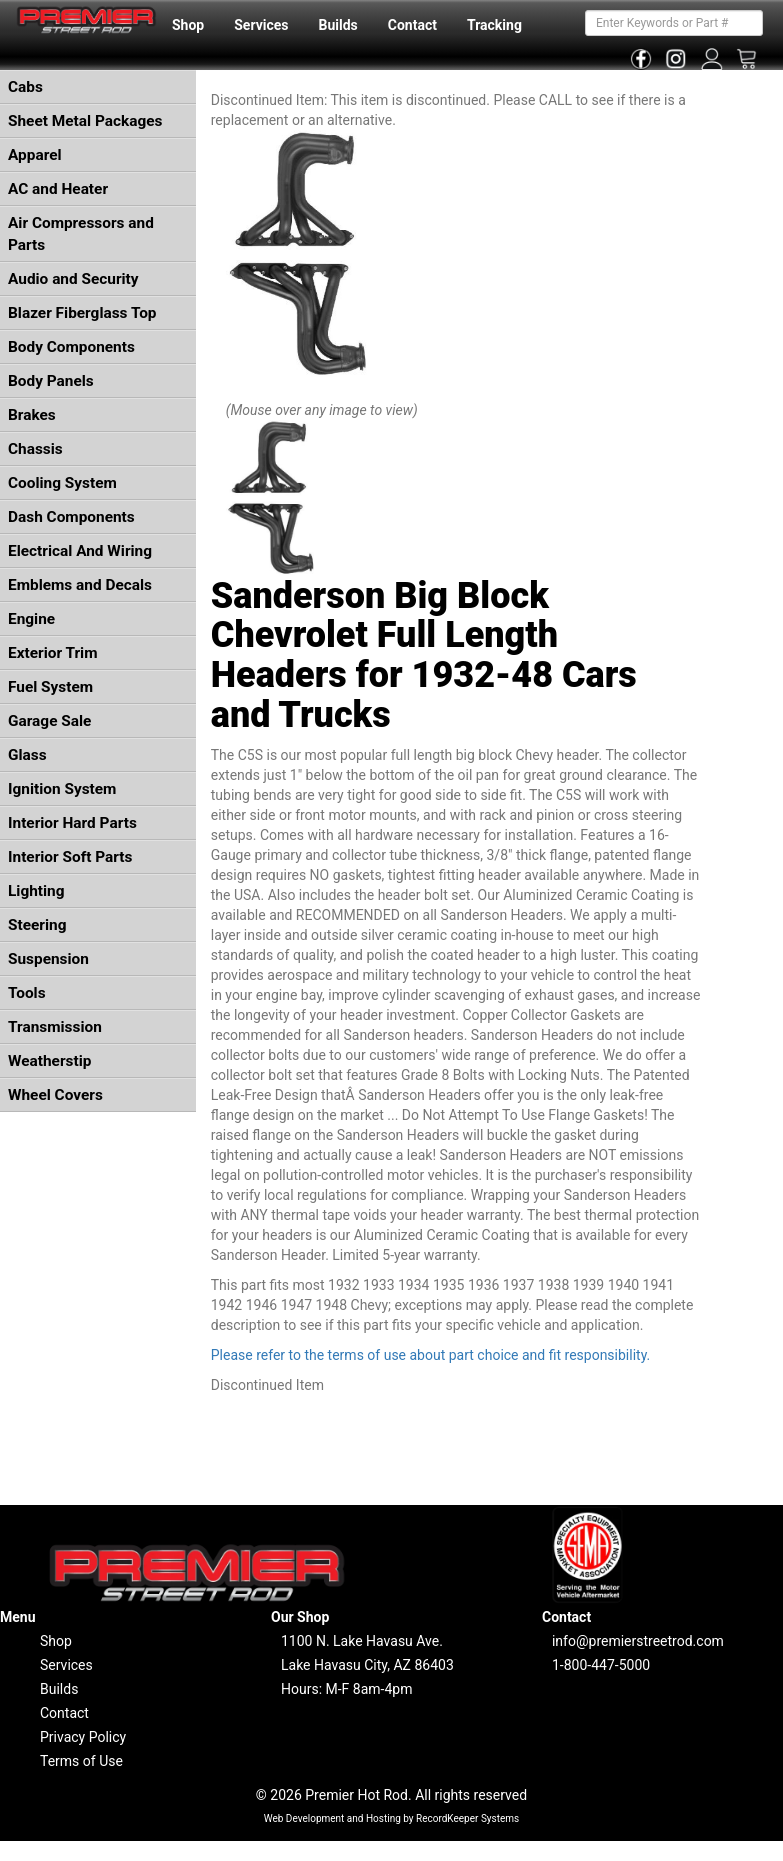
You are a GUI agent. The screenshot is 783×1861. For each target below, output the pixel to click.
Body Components (71, 347)
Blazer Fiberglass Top (82, 313)
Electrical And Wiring (80, 551)
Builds (338, 25)
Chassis (35, 449)
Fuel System (50, 687)
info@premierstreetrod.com (638, 1641)
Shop (188, 25)
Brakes (32, 415)
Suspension (48, 959)
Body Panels (51, 381)
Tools (27, 993)
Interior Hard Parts (72, 823)
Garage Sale (49, 721)
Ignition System (62, 789)
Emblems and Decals (80, 585)
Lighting (36, 891)
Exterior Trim (53, 653)
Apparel (35, 155)
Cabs (25, 87)
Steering (37, 925)
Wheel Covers (55, 1095)
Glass (27, 755)
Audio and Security (73, 279)
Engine (31, 619)
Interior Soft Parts (70, 857)
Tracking (494, 25)
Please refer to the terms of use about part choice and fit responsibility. (431, 1355)
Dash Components (71, 517)
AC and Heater (58, 189)
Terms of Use (81, 1761)
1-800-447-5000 (601, 1665)
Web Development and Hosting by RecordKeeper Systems (392, 1818)
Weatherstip (49, 1061)
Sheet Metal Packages (85, 121)
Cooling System (62, 483)
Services (261, 25)
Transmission (55, 1027)
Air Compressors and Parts (81, 234)
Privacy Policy (83, 1737)
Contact (412, 25)
